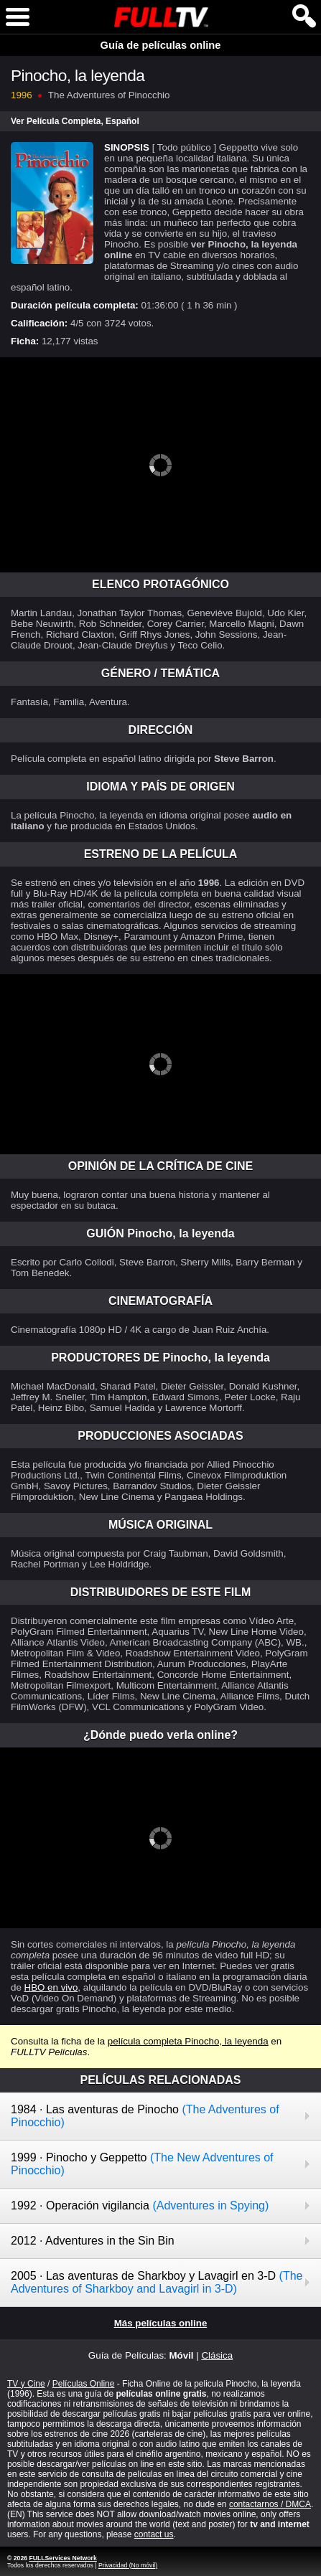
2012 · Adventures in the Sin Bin (93, 2241)
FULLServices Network (62, 2558)
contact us (154, 2534)
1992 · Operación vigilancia (140, 2205)
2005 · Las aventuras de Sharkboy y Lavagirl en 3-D (156, 2282)
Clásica (217, 2355)
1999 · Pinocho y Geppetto (142, 2163)
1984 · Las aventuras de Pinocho (145, 2115)
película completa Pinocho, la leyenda (188, 2041)
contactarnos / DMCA (270, 2504)
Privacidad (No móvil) (127, 2565)
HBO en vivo (51, 1987)
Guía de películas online (161, 45)
